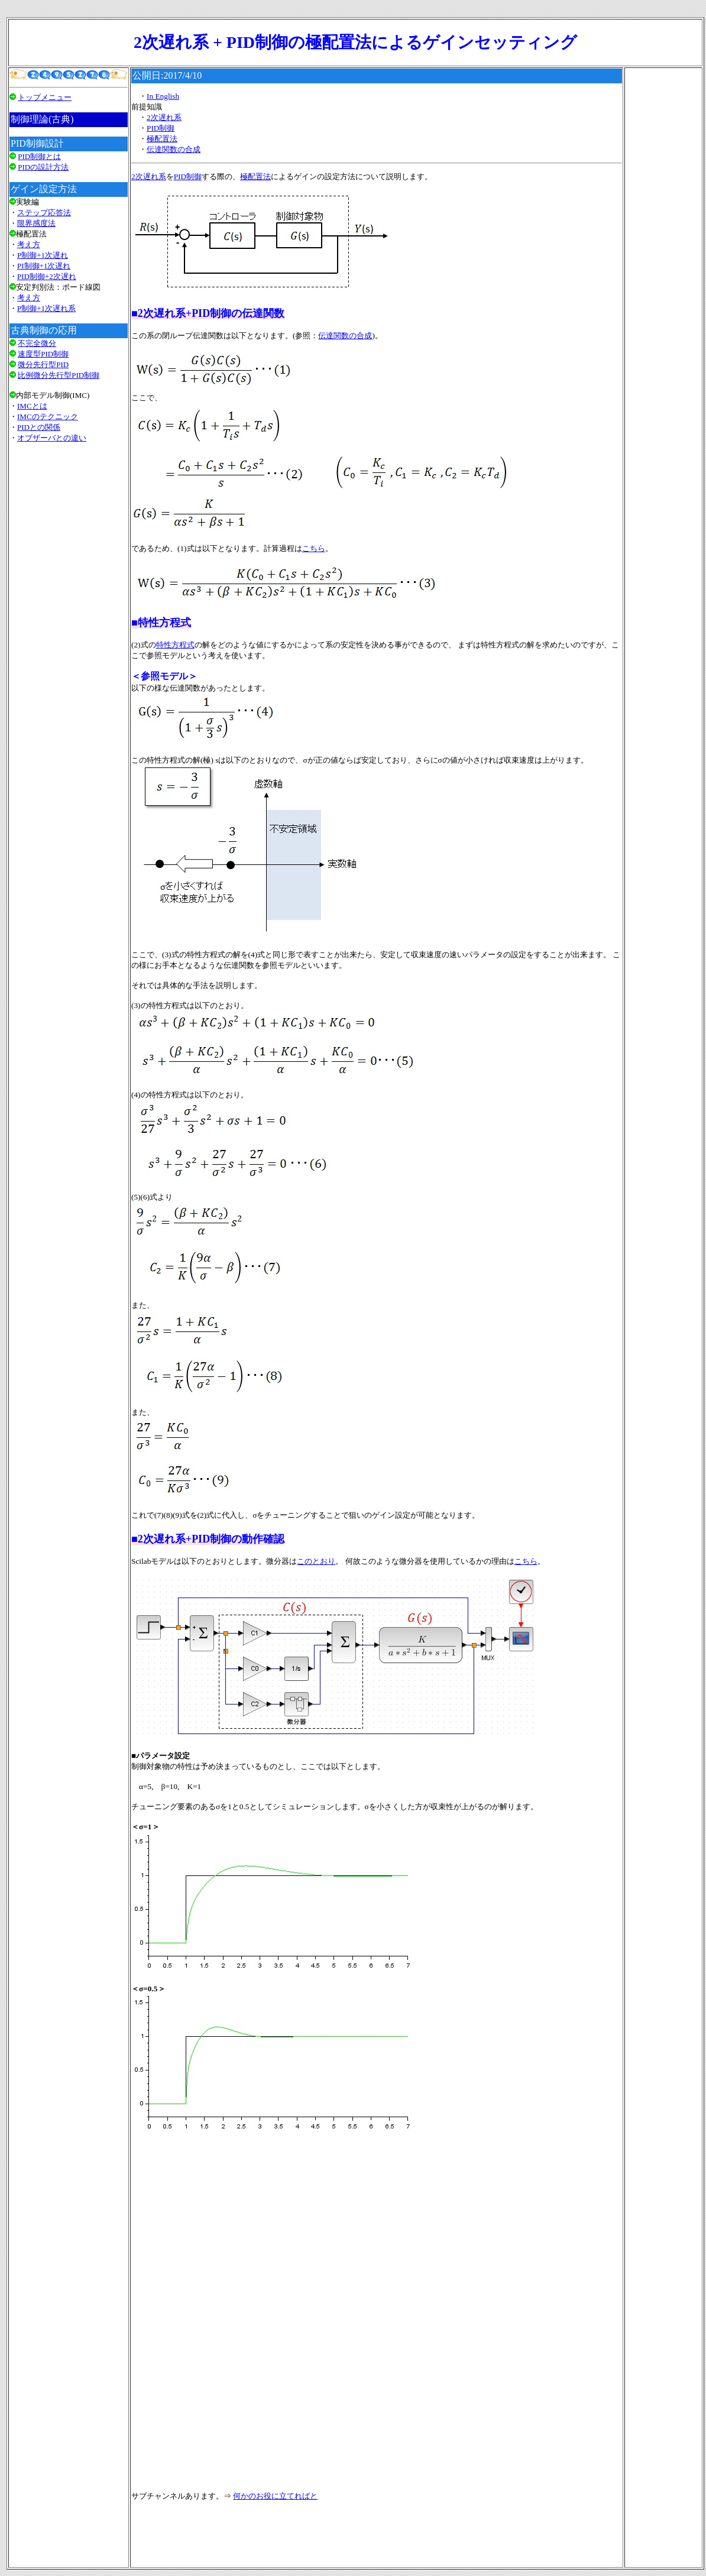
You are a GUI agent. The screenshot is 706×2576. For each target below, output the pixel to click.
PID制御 (160, 128)
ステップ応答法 (44, 212)
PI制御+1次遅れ (43, 265)
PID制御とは (39, 156)
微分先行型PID (43, 364)
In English (163, 96)
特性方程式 (175, 644)
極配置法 (162, 138)
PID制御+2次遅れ (46, 276)
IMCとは (32, 405)
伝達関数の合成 (173, 149)
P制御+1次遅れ (42, 255)
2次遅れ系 (164, 117)
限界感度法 (36, 223)
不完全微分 (37, 343)
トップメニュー (45, 97)
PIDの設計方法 (43, 167)
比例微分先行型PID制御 (58, 375)
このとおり (316, 1561)
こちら (313, 548)
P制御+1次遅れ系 (46, 308)
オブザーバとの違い (51, 437)
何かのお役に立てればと (275, 2495)
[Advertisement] (68, 601)
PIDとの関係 (38, 427)
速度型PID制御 (43, 353)
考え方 (28, 244)
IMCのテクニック (47, 416)
